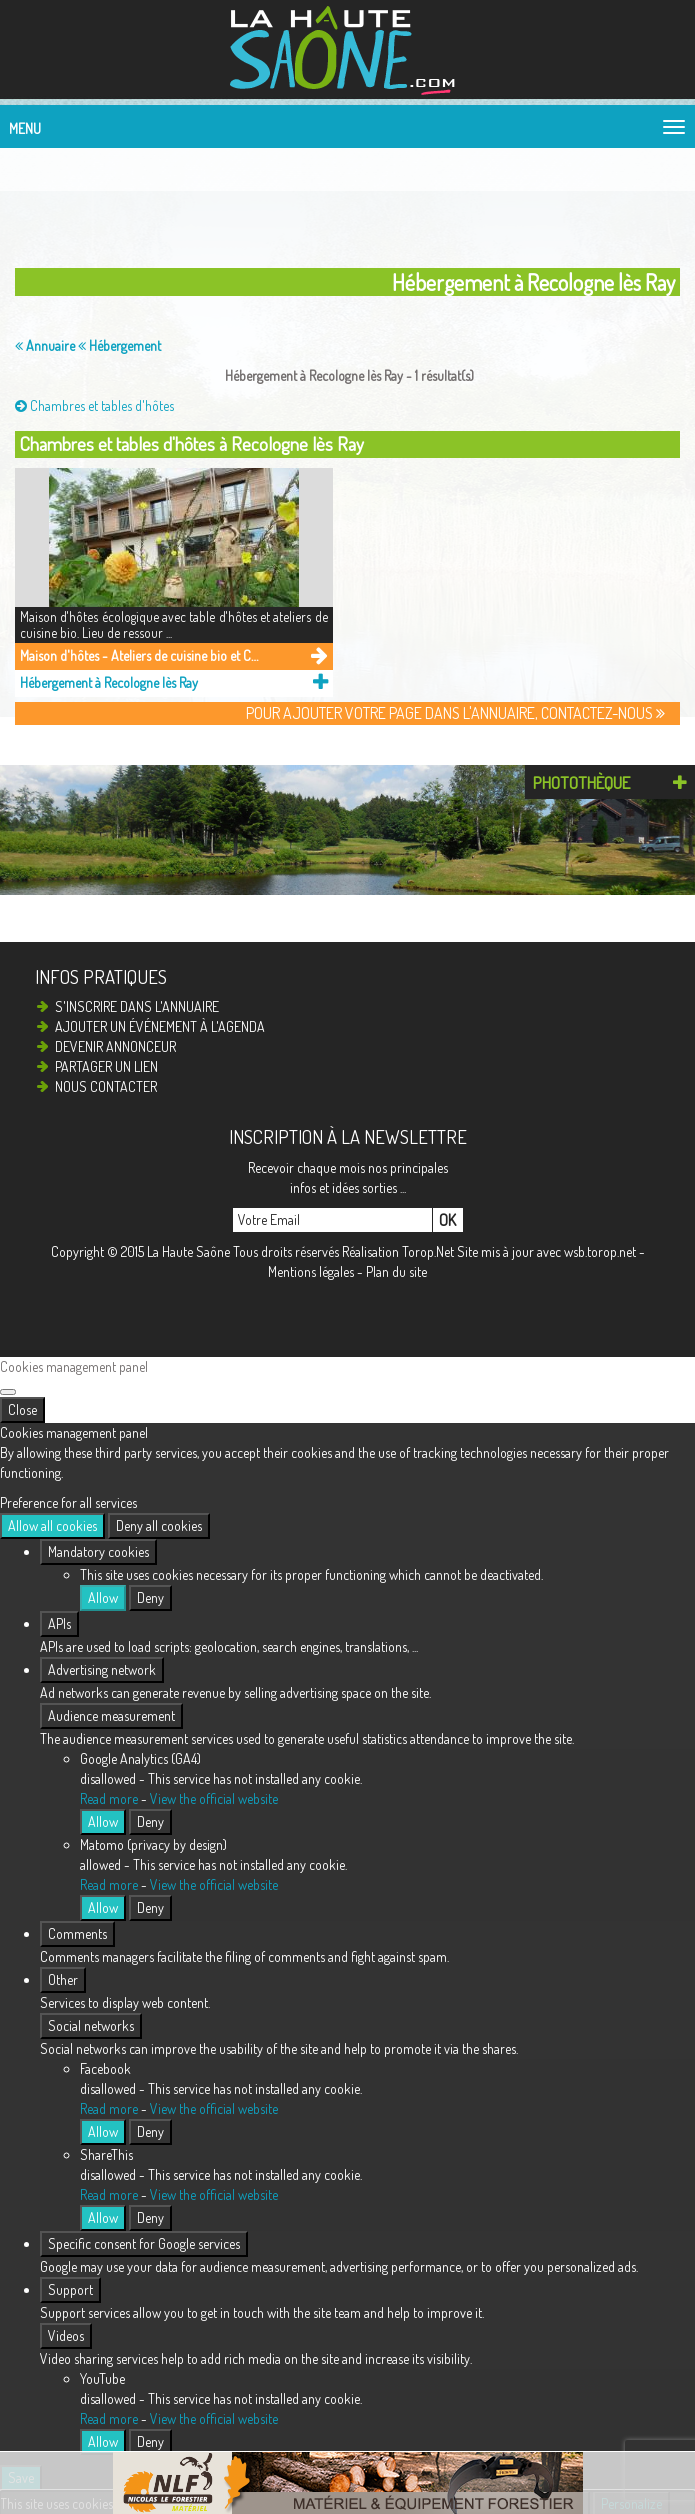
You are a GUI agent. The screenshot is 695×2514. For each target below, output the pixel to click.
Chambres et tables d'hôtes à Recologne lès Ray (192, 443)
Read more (109, 1798)
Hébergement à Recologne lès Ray (109, 682)
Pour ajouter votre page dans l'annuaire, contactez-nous (455, 713)
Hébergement (119, 345)
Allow (103, 1597)
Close (22, 1409)
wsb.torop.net (600, 1251)
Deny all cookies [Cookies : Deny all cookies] (159, 1525)
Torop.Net (428, 1251)
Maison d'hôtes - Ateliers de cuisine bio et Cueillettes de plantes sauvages (141, 655)
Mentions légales (311, 1271)
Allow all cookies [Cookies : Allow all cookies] (52, 1525)
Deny (150, 1597)
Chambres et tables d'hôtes (94, 405)
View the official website (214, 1798)
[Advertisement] (315, 203)
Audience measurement (111, 1715)
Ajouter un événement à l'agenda (160, 1026)
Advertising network (102, 1669)
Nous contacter (106, 1086)
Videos (66, 2335)
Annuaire (45, 345)
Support (70, 2289)
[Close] (8, 1392)
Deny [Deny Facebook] (150, 2131)
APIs (59, 1623)
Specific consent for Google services (144, 2243)
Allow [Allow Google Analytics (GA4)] (103, 1821)
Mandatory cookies (98, 1551)
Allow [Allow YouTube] (103, 2441)
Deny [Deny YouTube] (150, 2441)
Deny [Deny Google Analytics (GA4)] (150, 1821)
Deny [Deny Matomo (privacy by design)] (150, 1907)
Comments (77, 1933)
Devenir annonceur (115, 1046)
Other (63, 1979)
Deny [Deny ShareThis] (150, 2217)
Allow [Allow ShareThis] (103, 2217)
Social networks (91, 2025)
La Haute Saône (188, 1251)
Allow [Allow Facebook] (103, 2131)
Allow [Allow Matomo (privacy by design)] (103, 1907)
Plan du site (396, 1271)
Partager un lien (106, 1066)
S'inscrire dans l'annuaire (137, 1006)
